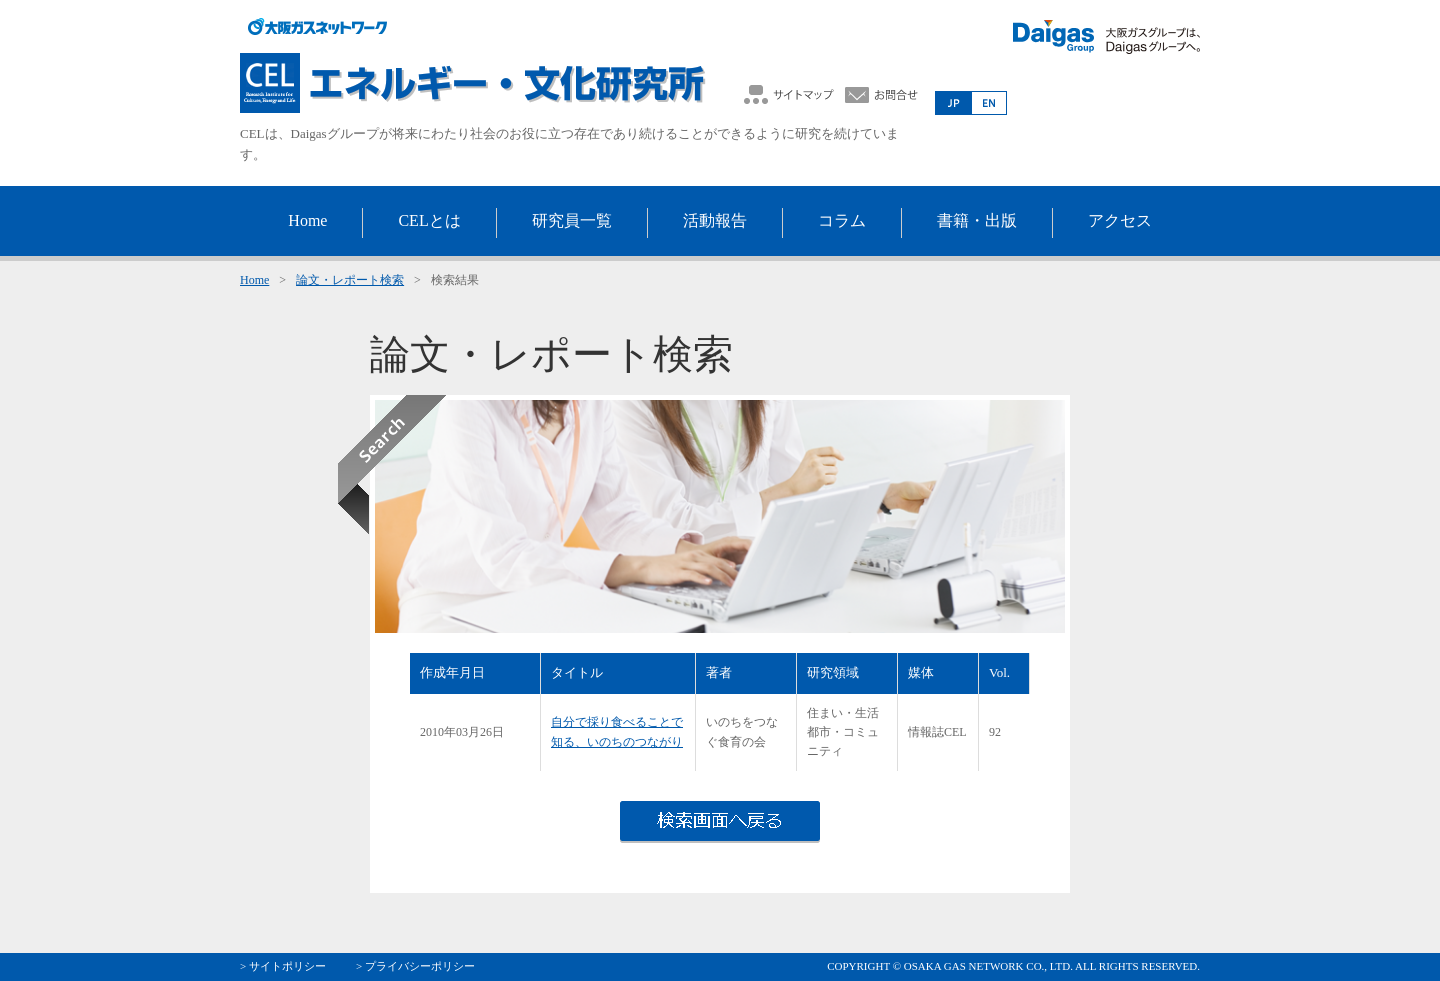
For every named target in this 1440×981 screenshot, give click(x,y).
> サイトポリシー (283, 966)
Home (254, 280)
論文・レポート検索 (350, 280)
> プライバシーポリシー (415, 966)
